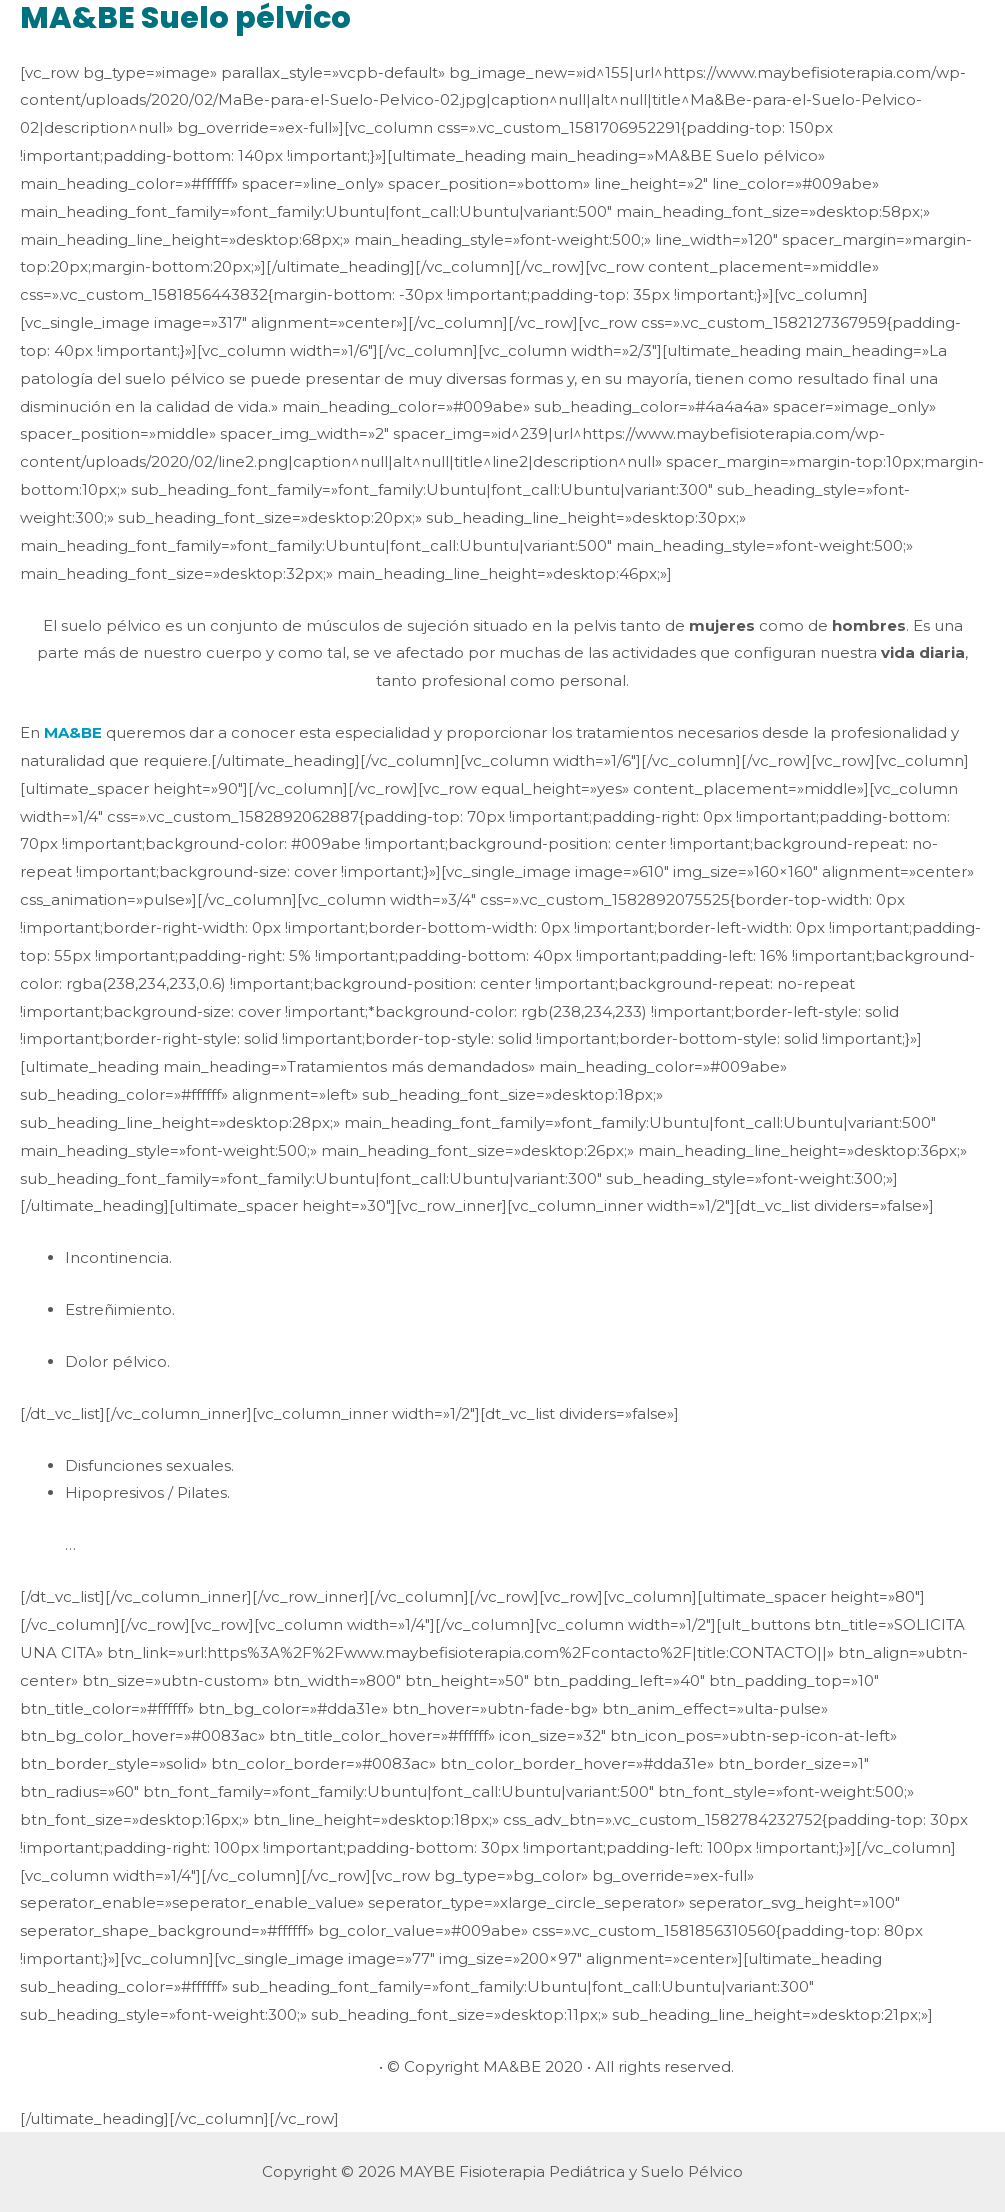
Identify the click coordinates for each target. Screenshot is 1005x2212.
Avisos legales (323, 2066)
